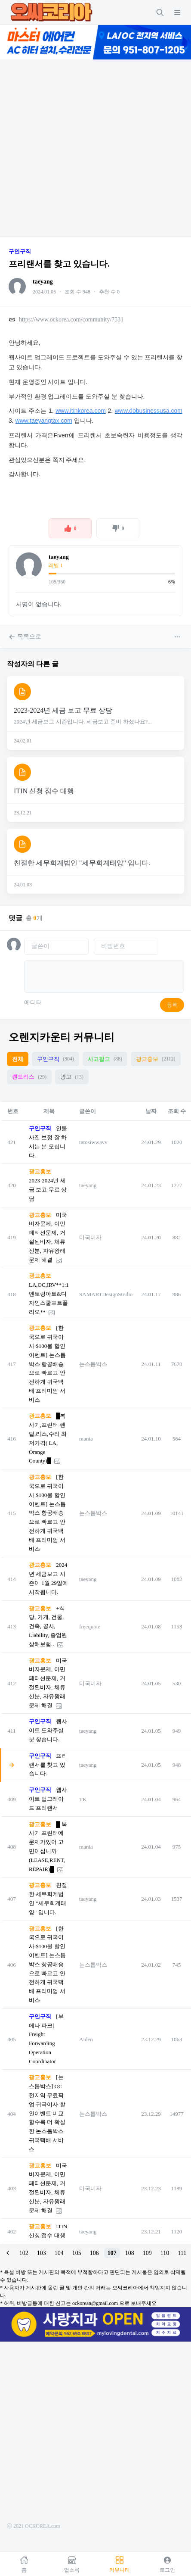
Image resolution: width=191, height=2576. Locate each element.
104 (59, 2253)
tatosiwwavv (93, 1142)
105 (76, 2253)
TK (82, 1799)
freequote (89, 1626)
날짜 (151, 1111)
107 (112, 2253)
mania (86, 1438)
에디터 (33, 1002)
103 (41, 2253)
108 (129, 2253)
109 (147, 2253)
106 (94, 2253)
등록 (172, 1005)
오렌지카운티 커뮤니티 (61, 1037)
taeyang (43, 281)
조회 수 (177, 1111)
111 (182, 2253)
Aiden (86, 2039)
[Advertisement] (80, 148)
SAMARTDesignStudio (105, 1294)
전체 (17, 1059)
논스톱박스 (93, 1364)
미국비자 (90, 1237)
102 (23, 2253)
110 (164, 2253)
